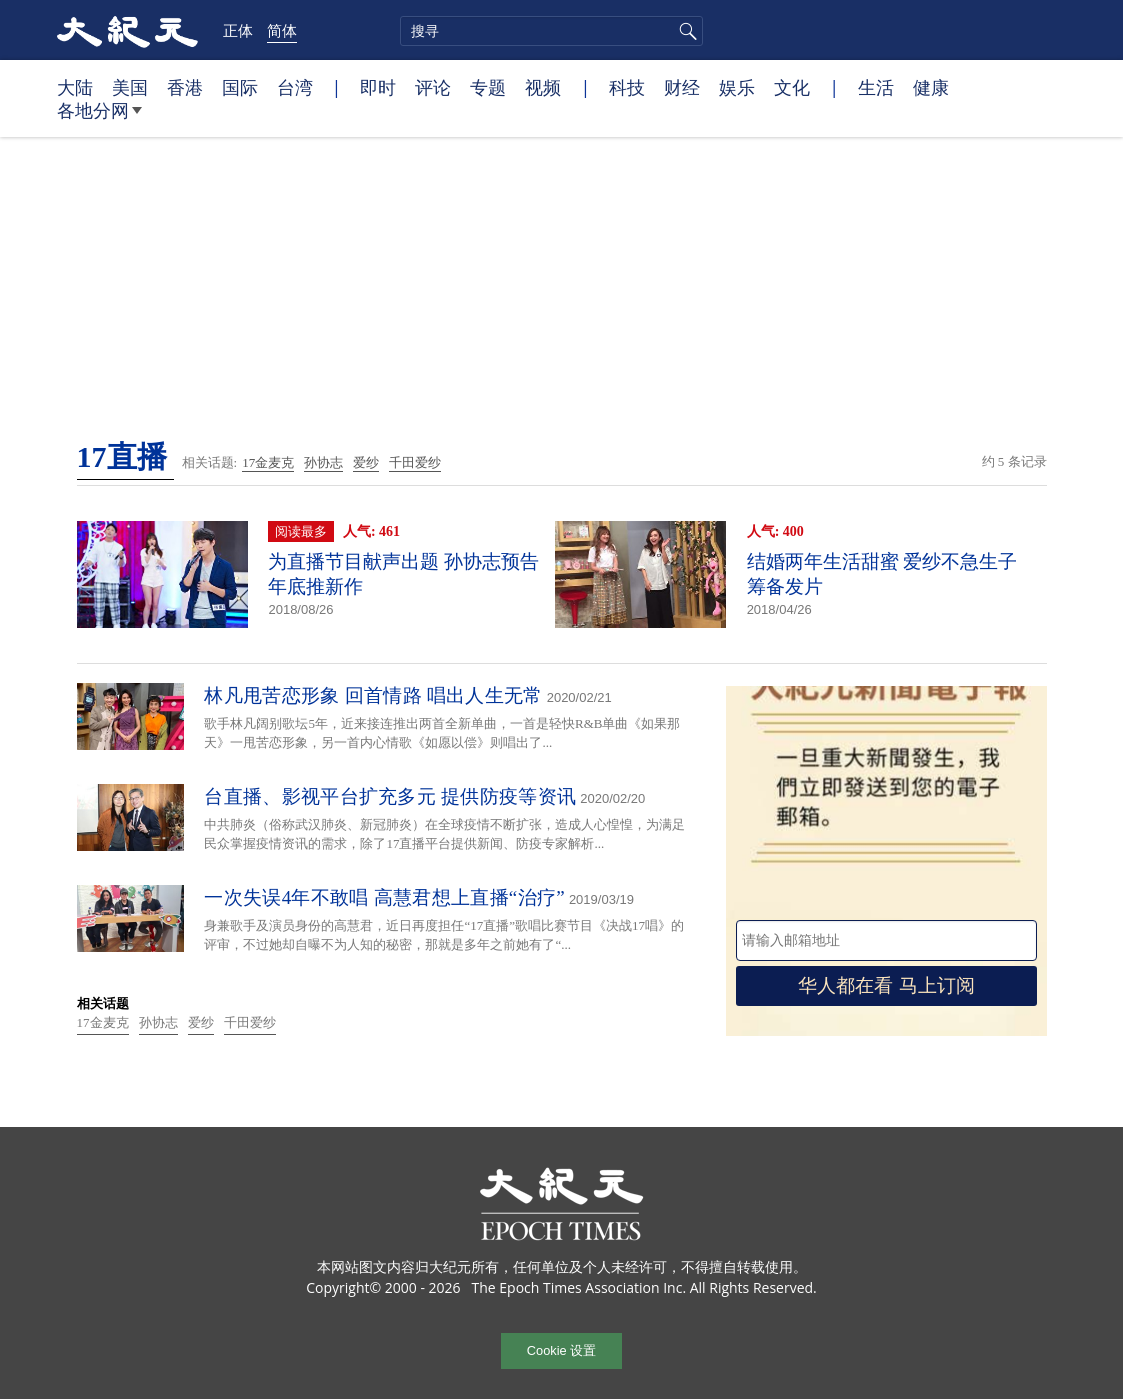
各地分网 (99, 118)
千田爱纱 (415, 462)
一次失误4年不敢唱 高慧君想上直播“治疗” (384, 897)
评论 (433, 87)
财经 (682, 87)
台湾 (295, 87)
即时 (378, 87)
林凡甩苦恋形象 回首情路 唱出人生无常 (373, 695)
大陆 (75, 87)
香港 (185, 87)
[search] (551, 31)
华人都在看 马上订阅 (886, 985)
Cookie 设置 (561, 1350)
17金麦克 (268, 462)
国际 (240, 87)
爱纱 (366, 462)
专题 (488, 87)
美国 (130, 87)
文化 (792, 87)
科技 (627, 87)
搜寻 (685, 31)
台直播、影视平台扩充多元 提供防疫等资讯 (390, 796)
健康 (931, 87)
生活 (876, 87)
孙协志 (323, 462)
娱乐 (737, 87)
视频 (543, 87)
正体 (238, 30)
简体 (282, 30)
